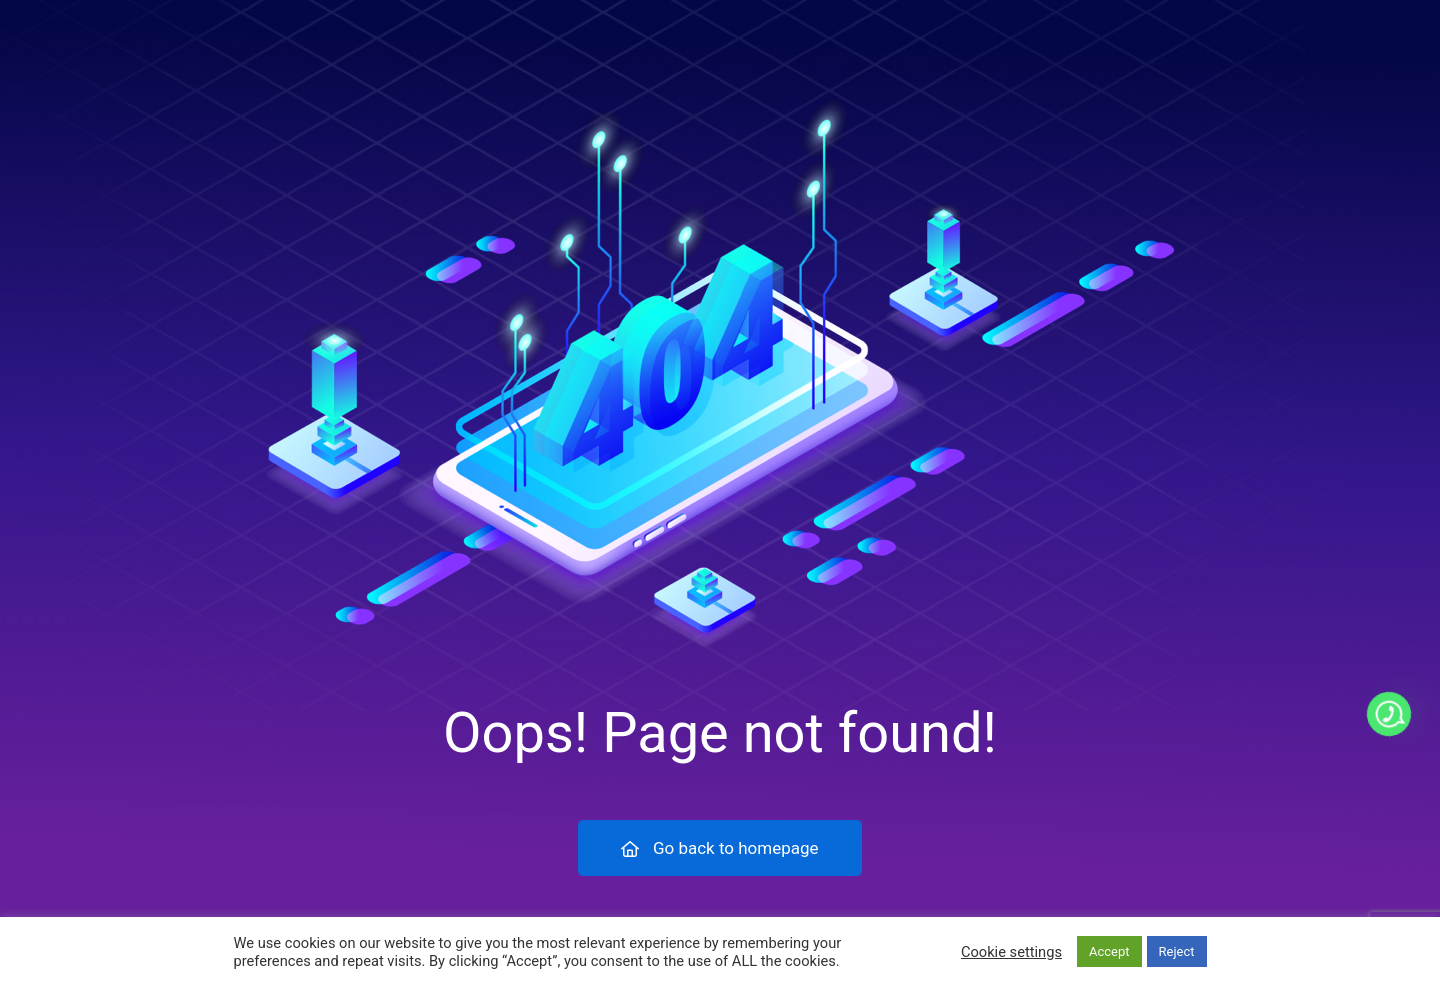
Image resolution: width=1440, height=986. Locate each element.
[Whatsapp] (1389, 714)
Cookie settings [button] (1011, 952)
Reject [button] (1177, 951)
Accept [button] (1109, 951)
